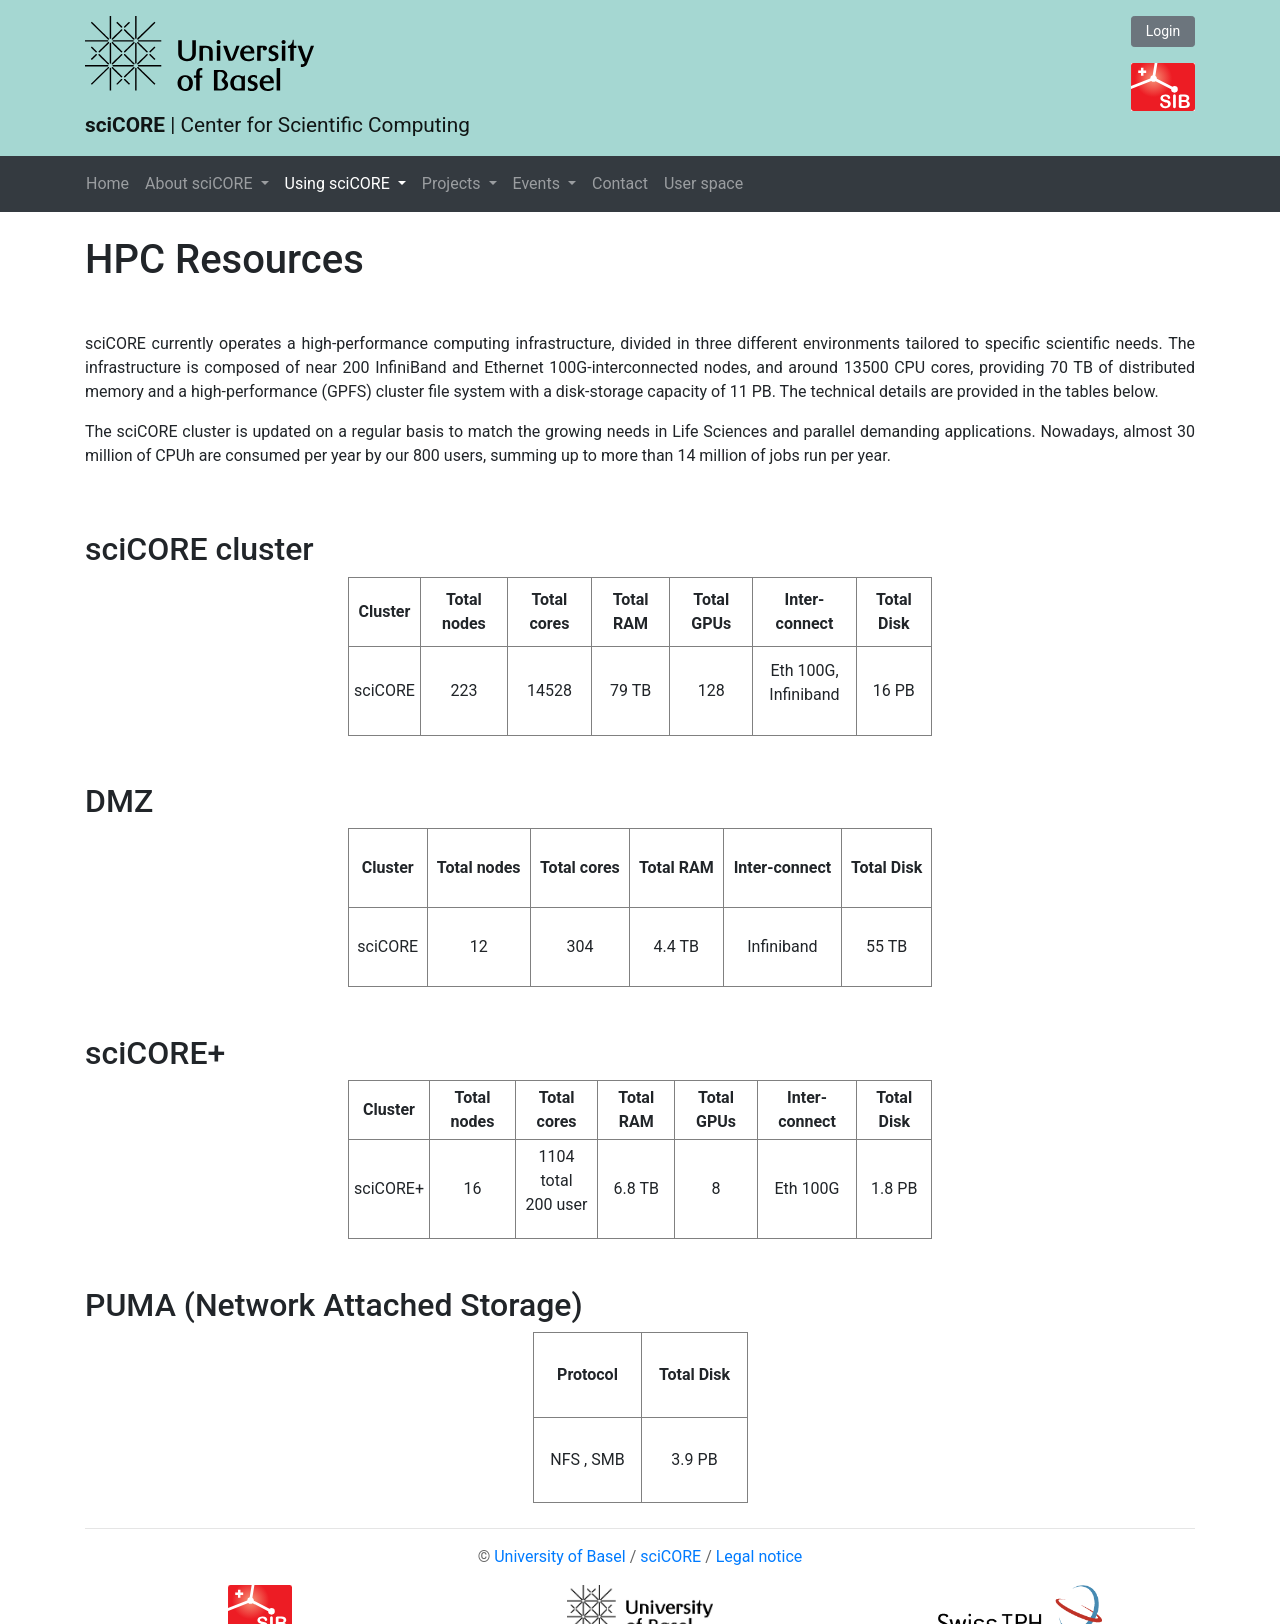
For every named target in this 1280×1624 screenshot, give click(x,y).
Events (538, 183)
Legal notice (759, 1556)
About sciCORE (200, 183)
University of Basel (560, 1556)
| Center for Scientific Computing (277, 125)
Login (1163, 31)
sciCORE (670, 1556)
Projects (453, 183)
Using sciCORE (339, 183)
